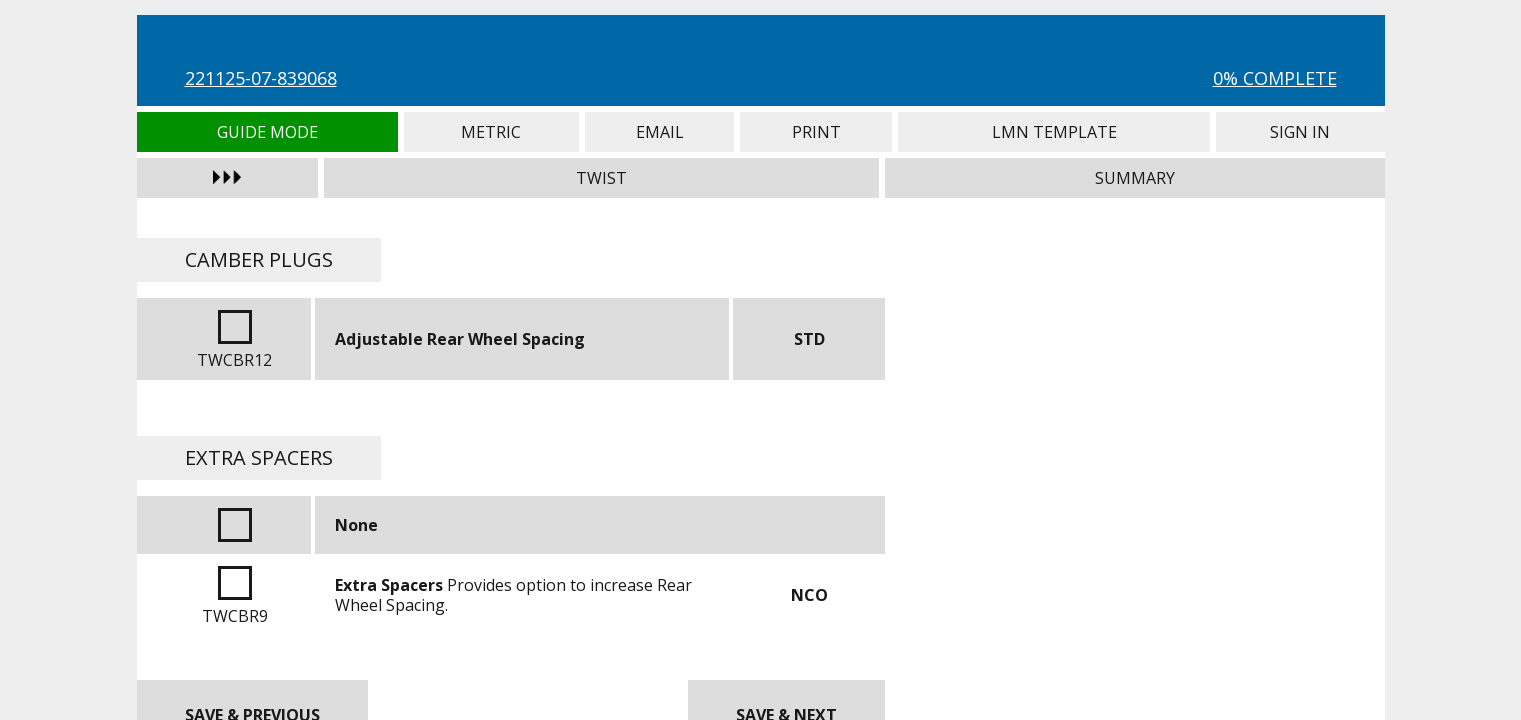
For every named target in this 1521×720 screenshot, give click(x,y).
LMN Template (1054, 132)
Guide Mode (267, 132)
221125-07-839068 (261, 78)
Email (660, 132)
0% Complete (1275, 78)
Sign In (1300, 132)
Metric (491, 132)
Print (816, 132)
